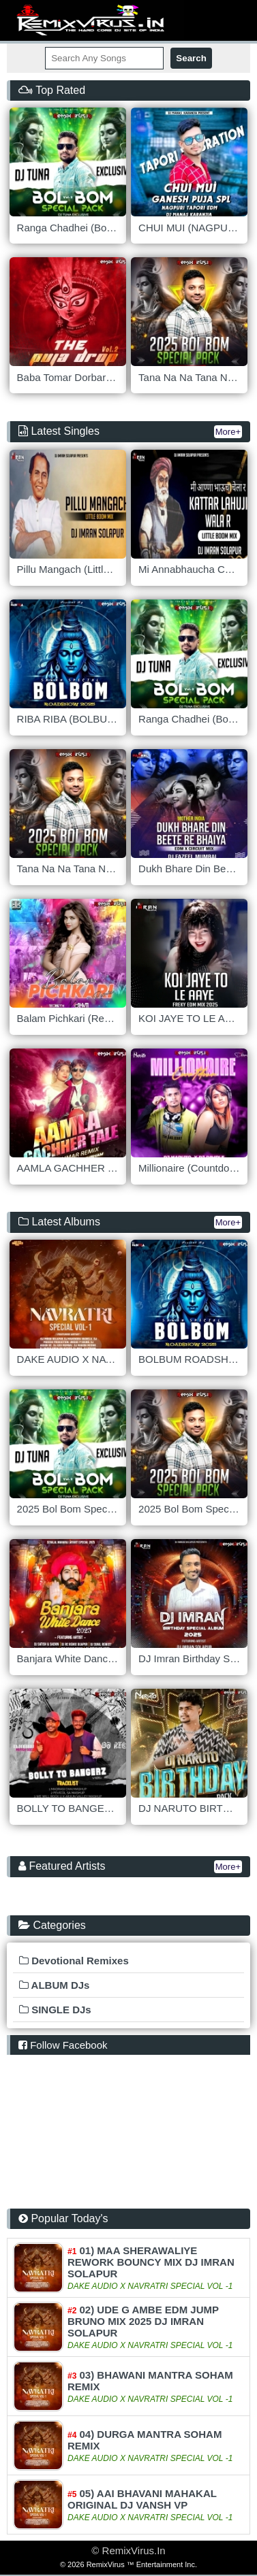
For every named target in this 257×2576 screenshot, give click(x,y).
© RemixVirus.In (128, 2550)
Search (191, 58)
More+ (228, 432)
